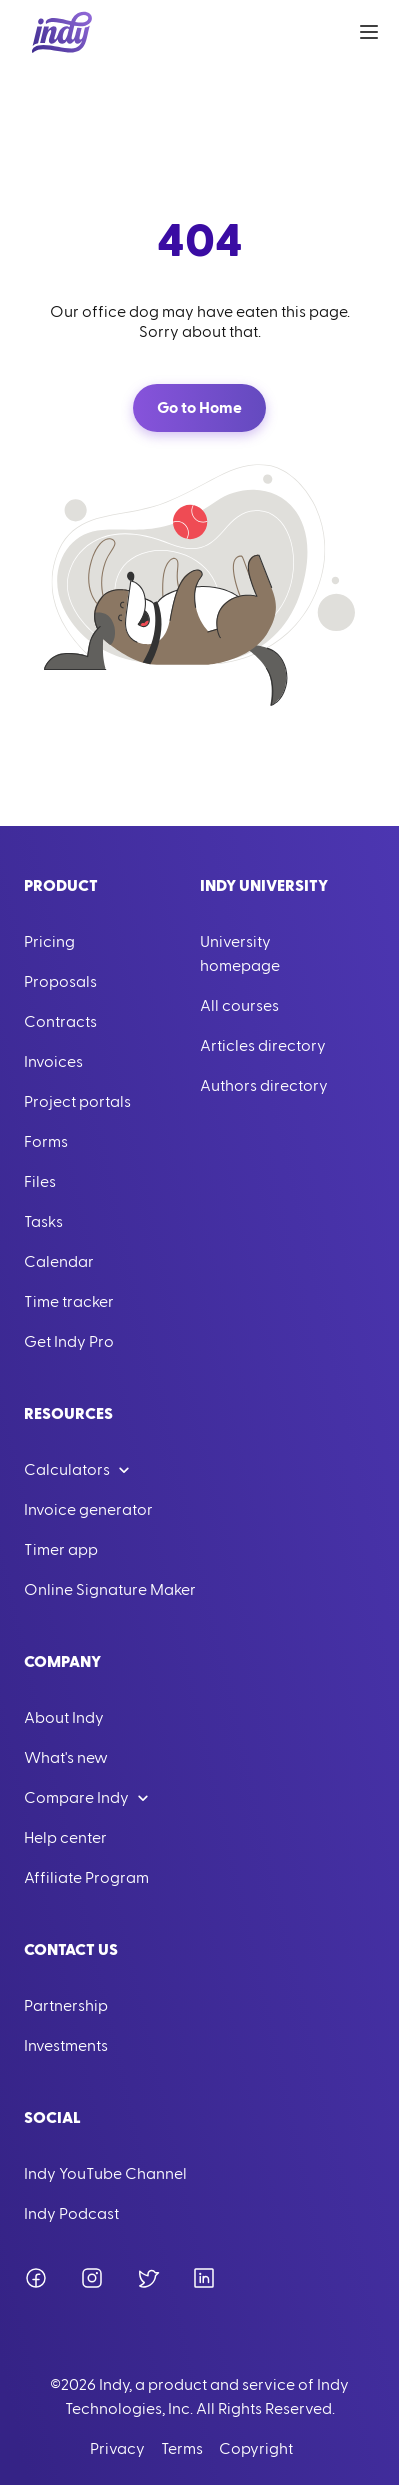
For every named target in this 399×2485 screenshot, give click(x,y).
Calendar (59, 1262)
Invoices (53, 1062)
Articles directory (263, 1046)
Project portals (77, 1102)
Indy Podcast (71, 2214)
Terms (182, 2449)
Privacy (117, 2449)
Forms (46, 1142)
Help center (65, 1838)
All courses (239, 1006)
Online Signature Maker (110, 1590)
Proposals (60, 982)
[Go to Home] (62, 32)
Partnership (66, 2006)
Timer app (61, 1550)
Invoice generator (88, 1510)
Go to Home (199, 408)
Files (40, 1182)
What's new (66, 1758)
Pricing (49, 942)
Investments (66, 2046)
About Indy (64, 1718)
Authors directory (264, 1086)
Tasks (43, 1222)
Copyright (256, 2449)
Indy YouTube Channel (105, 2174)
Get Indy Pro (69, 1342)
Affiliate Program (86, 1878)
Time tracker (69, 1302)
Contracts (60, 1022)
